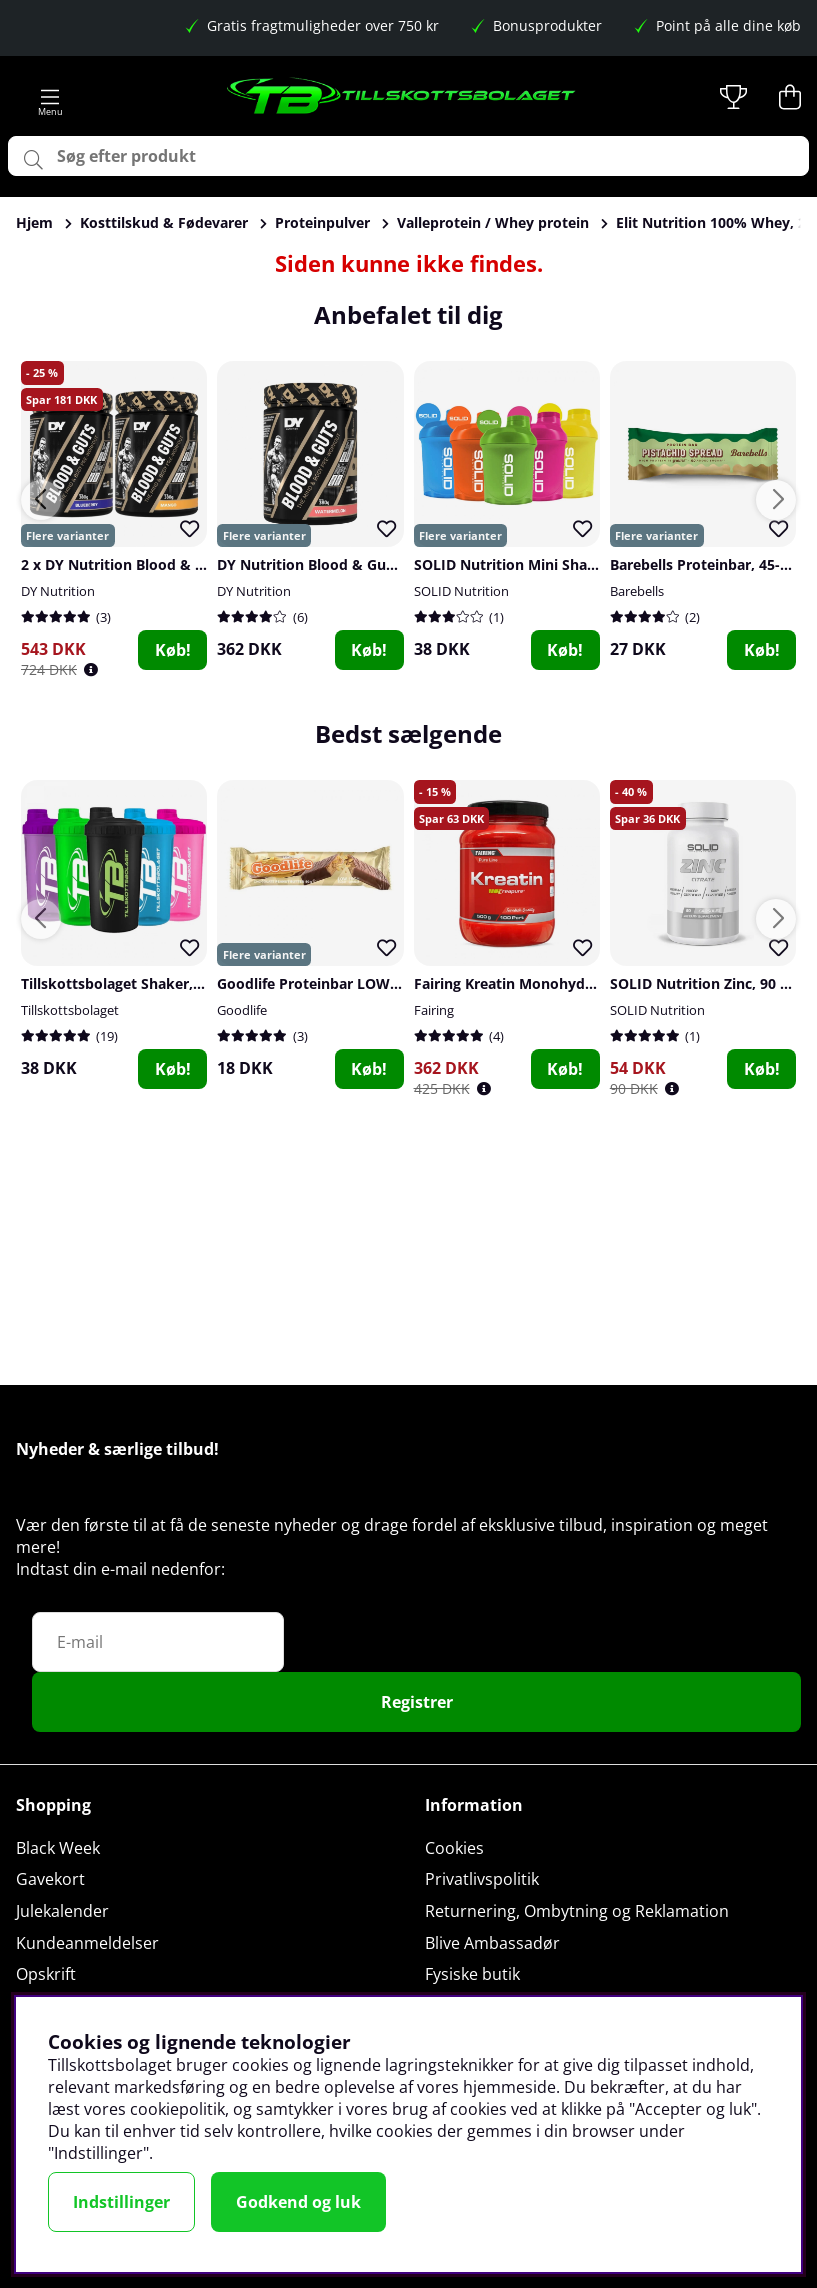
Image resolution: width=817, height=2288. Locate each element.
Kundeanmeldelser (87, 1943)
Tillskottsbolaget (70, 1010)
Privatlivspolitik (482, 1879)
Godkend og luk (298, 2202)
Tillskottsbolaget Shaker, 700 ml (132, 983)
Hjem (34, 222)
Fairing (434, 1010)
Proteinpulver (322, 222)
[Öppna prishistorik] (91, 669)
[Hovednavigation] (50, 97)
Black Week (58, 1848)
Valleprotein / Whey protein (493, 222)
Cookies (454, 1848)
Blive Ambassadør (492, 1943)
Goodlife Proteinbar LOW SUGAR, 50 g (347, 983)
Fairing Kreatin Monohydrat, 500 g (531, 983)
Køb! (173, 650)
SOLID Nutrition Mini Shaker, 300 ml (539, 564)
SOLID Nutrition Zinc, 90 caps (710, 983)
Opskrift (46, 1974)
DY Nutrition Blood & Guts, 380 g (330, 564)
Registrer (417, 1702)
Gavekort (50, 1879)
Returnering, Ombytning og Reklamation (577, 1911)
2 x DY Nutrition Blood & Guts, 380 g (146, 564)
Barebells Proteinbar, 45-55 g (709, 564)
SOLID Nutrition (461, 591)
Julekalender (62, 1911)
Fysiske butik (472, 1974)
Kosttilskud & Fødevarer (164, 222)
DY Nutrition (58, 591)
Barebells (637, 591)
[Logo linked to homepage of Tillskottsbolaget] (402, 97)
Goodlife (242, 1010)
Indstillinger (121, 2202)
